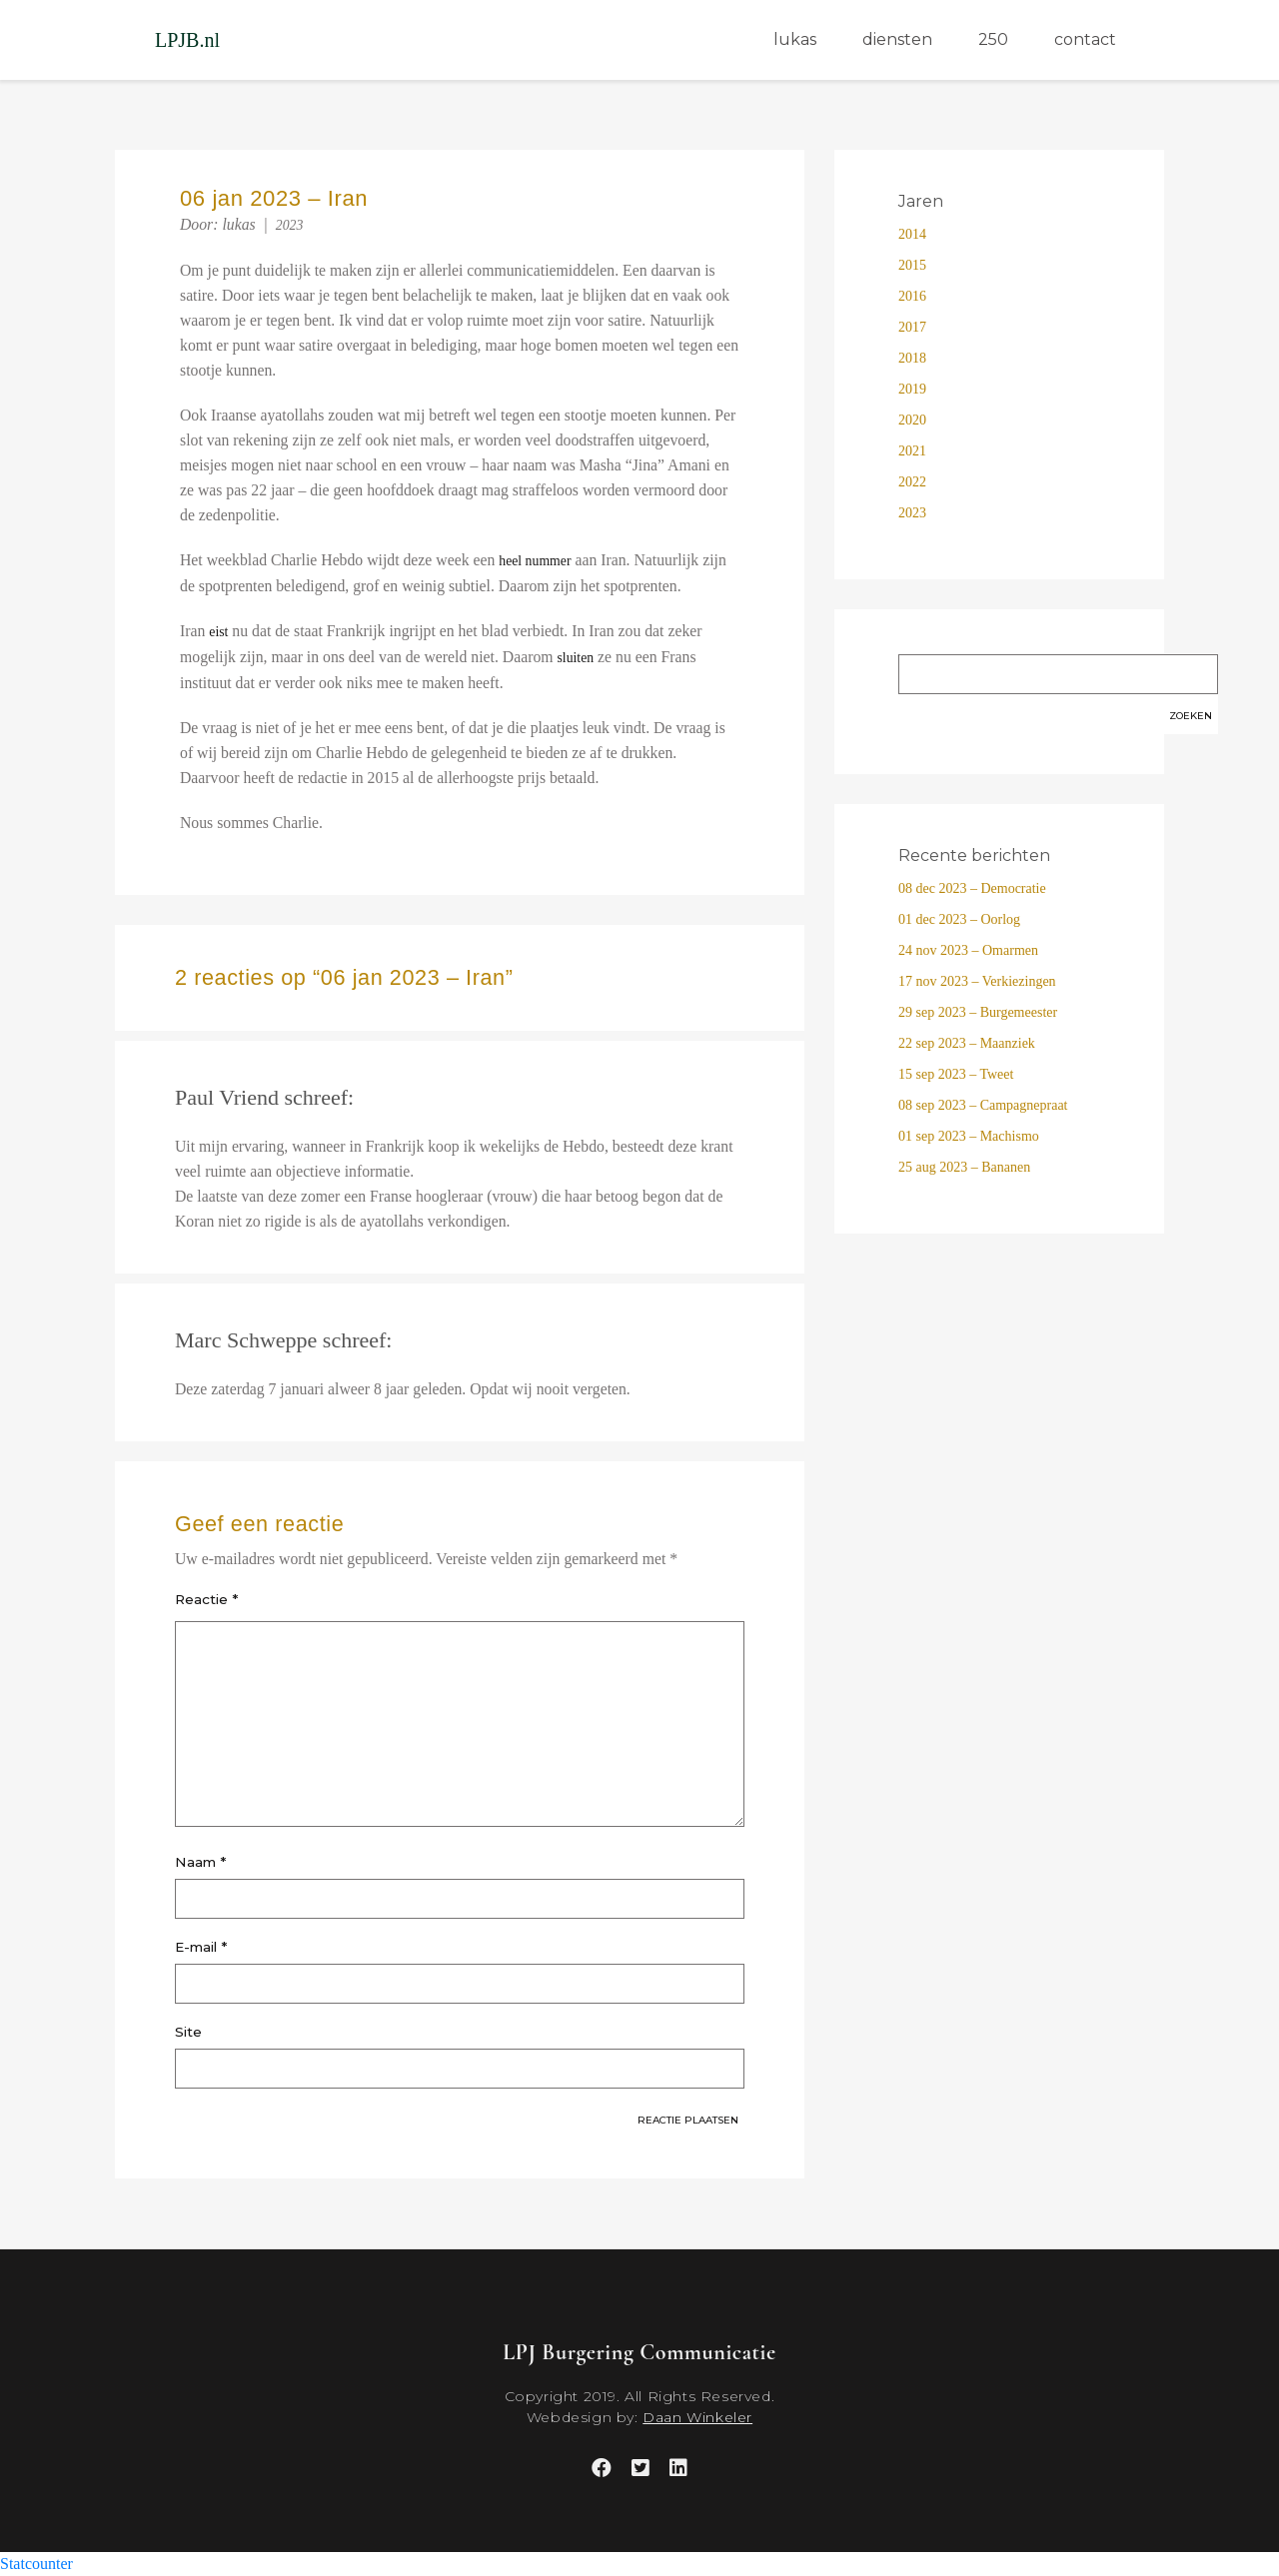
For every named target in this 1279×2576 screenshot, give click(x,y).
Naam (200, 1862)
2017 (912, 327)
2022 (912, 481)
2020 (912, 420)
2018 (912, 358)
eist (218, 631)
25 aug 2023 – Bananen (964, 1167)
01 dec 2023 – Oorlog (959, 919)
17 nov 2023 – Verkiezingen (977, 981)
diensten (897, 39)
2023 (290, 225)
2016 (912, 296)
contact (1085, 39)
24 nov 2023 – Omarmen (968, 950)
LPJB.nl (187, 40)
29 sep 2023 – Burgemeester (977, 1012)
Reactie (206, 1599)
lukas (794, 39)
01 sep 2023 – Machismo (968, 1136)
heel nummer (535, 560)
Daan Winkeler (697, 2417)
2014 (912, 234)
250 (993, 39)
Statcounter (36, 2563)
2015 (912, 265)
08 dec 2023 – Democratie (972, 888)
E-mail (201, 1947)
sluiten (575, 657)
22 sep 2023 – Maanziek (966, 1043)
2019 (912, 389)
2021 (912, 450)
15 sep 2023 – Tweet (955, 1074)
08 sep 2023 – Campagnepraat (983, 1105)
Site (188, 2032)
